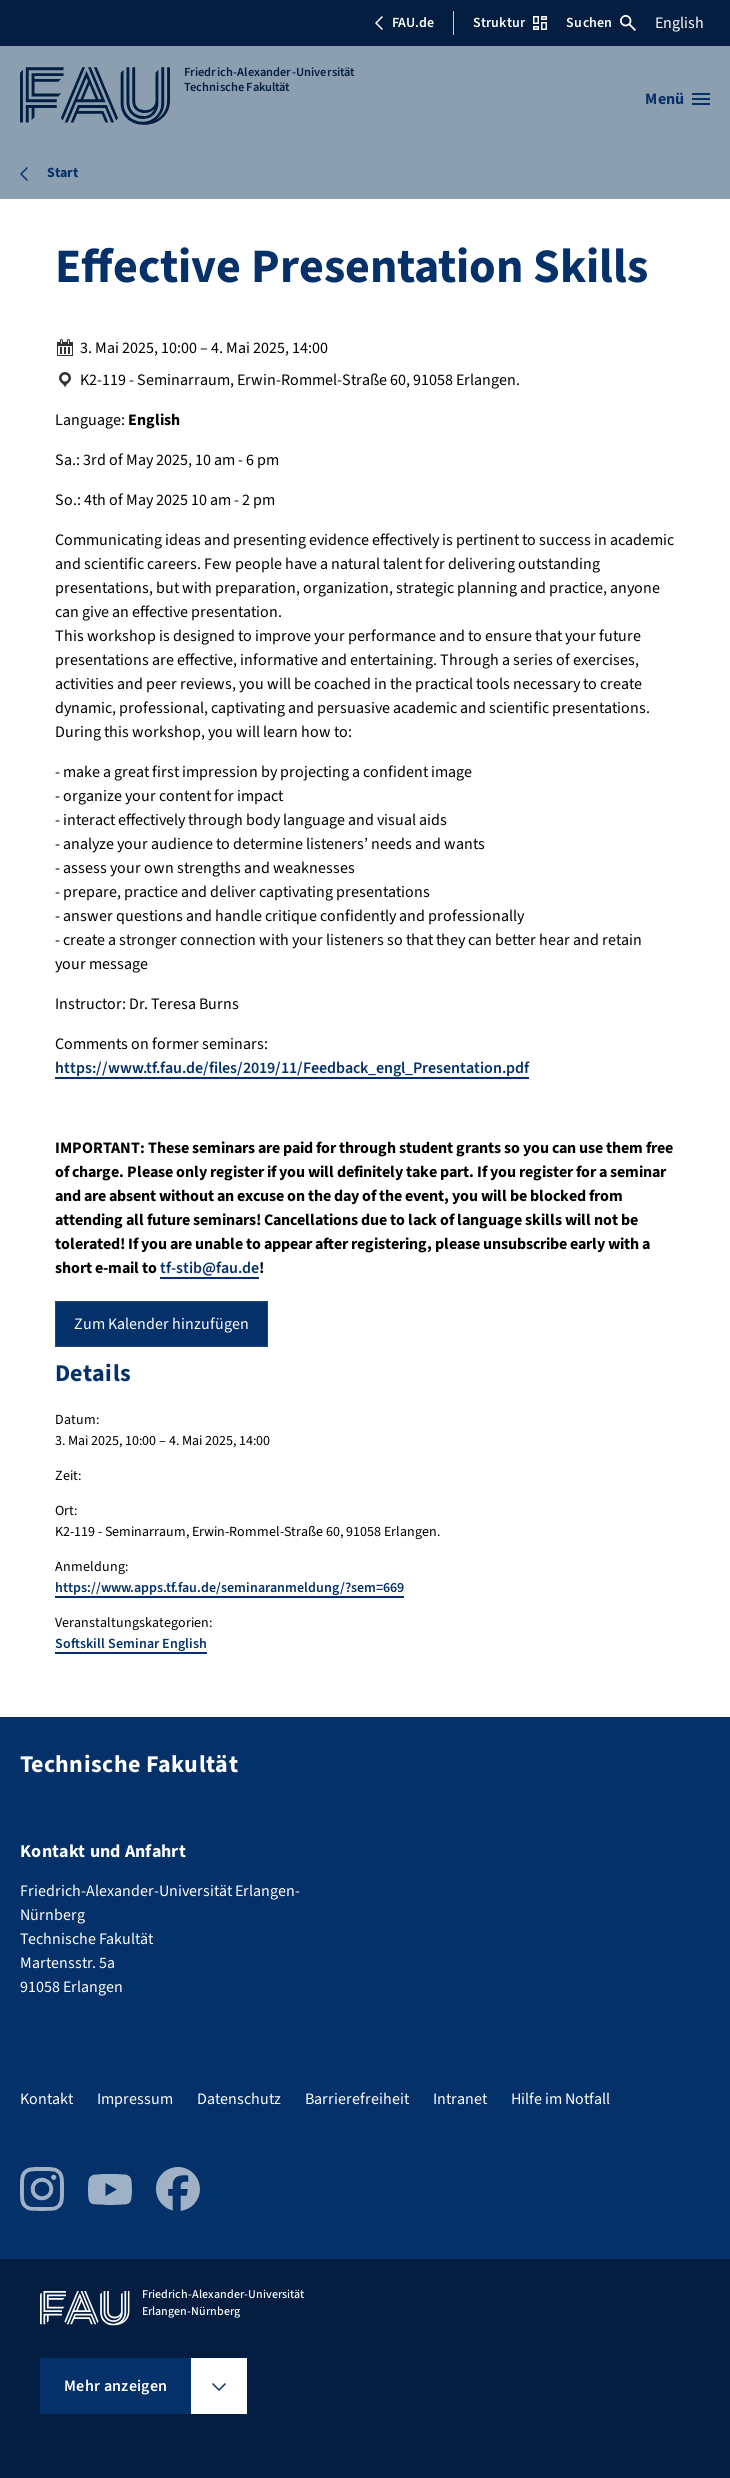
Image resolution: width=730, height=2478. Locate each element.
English (679, 23)
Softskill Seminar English (131, 1644)
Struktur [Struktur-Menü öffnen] (510, 23)
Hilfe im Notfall (560, 2099)
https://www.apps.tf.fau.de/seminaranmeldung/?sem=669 (229, 1588)
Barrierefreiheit (357, 2099)
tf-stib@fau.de (209, 1268)
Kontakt (46, 2099)
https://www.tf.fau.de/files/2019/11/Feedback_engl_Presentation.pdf (292, 1068)
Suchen (601, 23)
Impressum (135, 2099)
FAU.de (404, 23)
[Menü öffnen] (677, 99)
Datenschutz (239, 2099)
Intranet (460, 2099)
